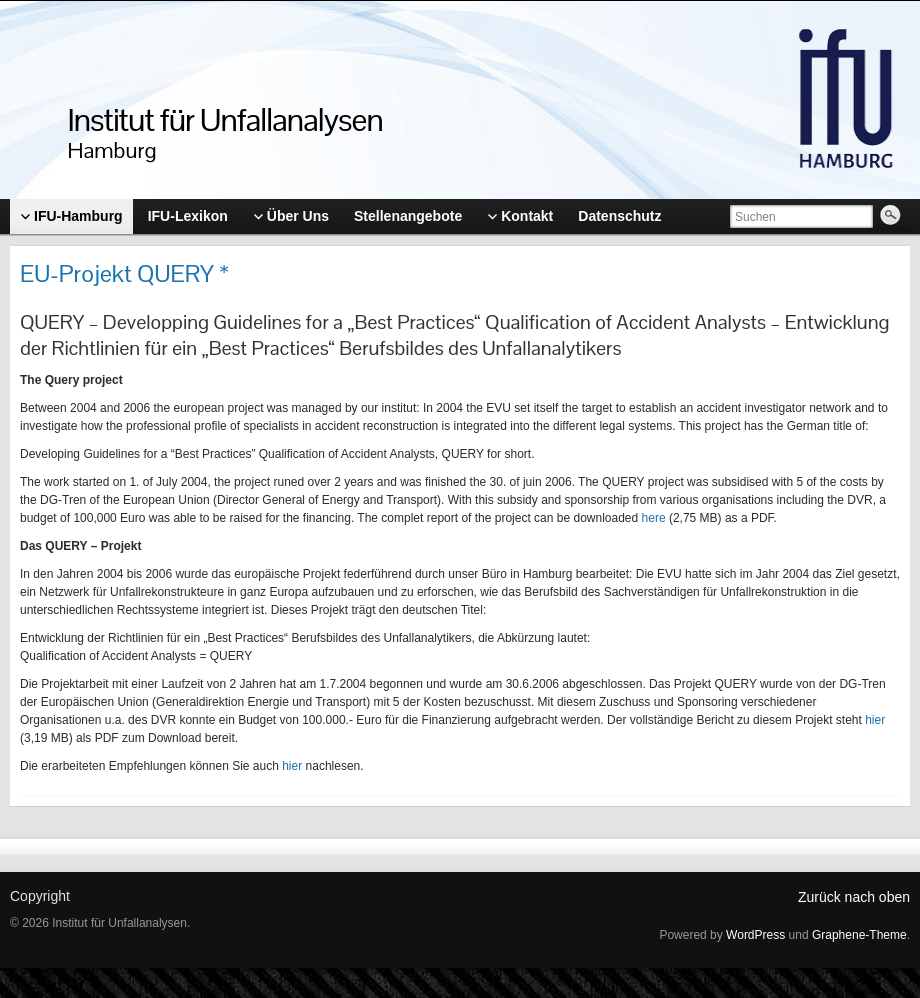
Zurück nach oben (854, 897)
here (654, 518)
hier (875, 720)
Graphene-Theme (859, 935)
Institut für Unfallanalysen (225, 119)
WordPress (755, 935)
